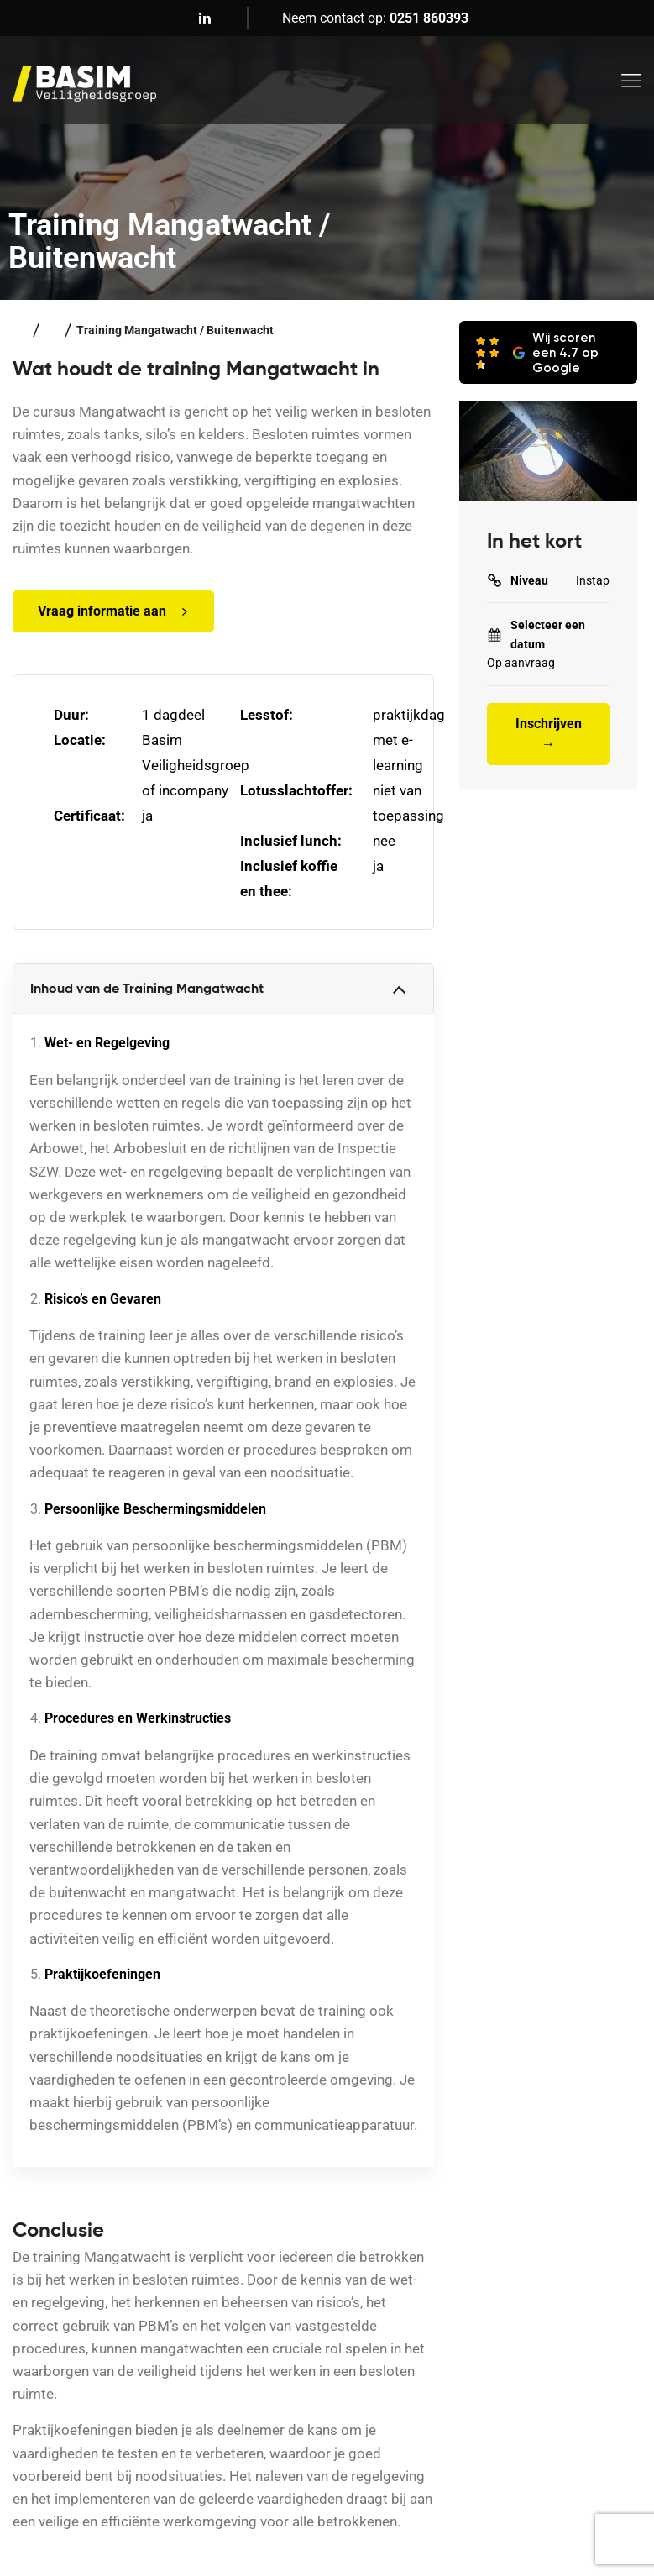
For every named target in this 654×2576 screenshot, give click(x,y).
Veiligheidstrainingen (52, 330)
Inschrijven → (548, 734)
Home (21, 330)
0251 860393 (429, 18)
